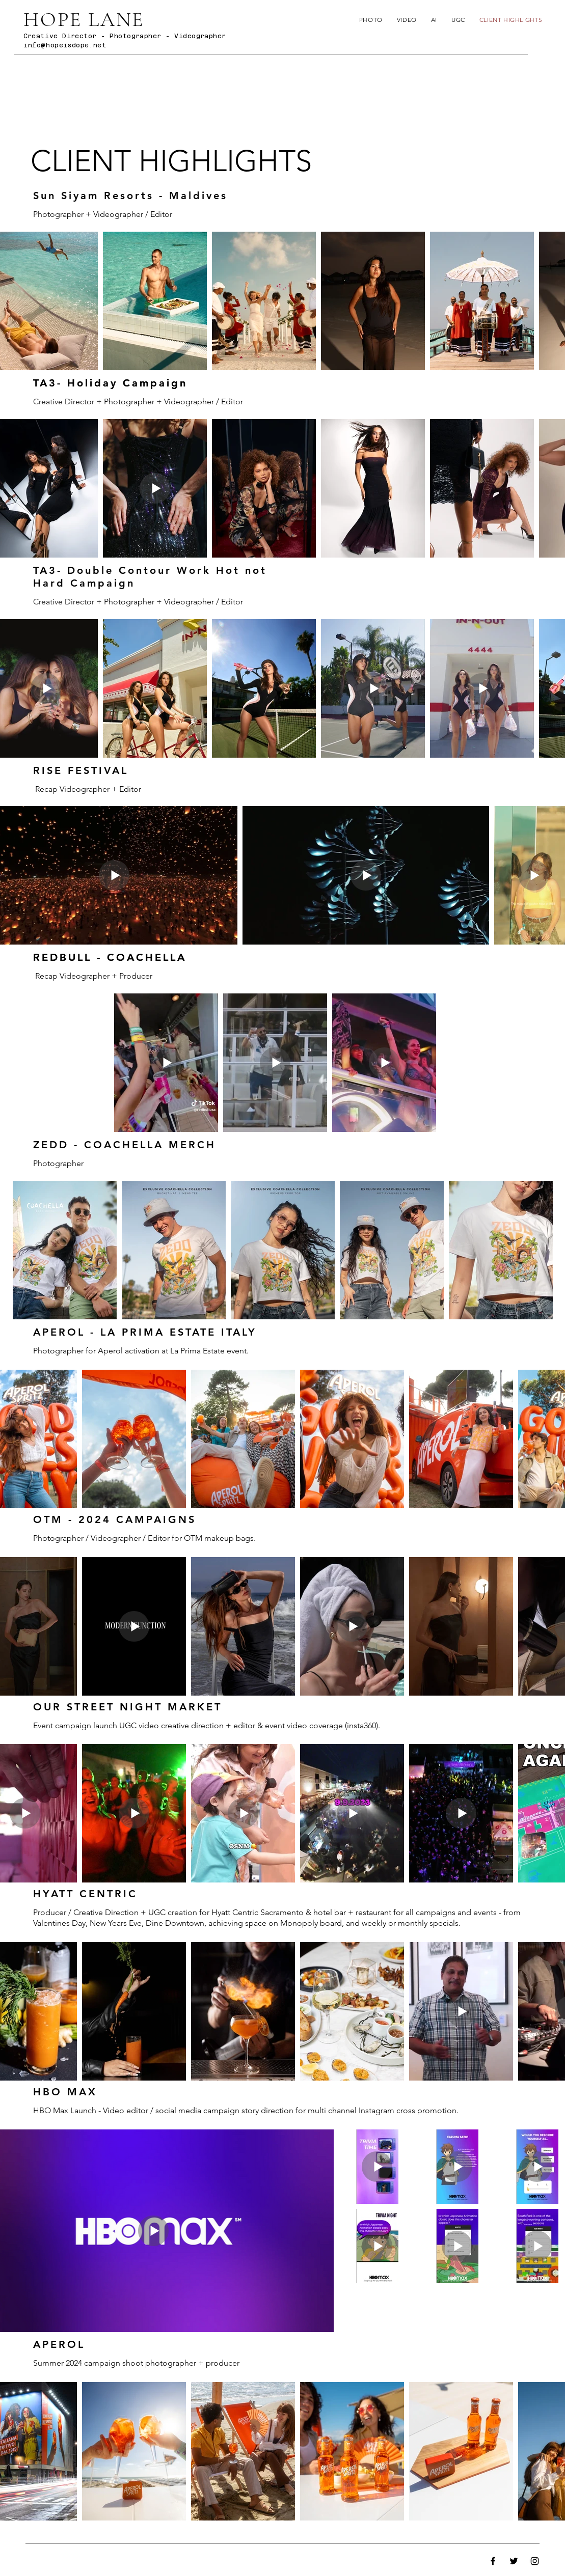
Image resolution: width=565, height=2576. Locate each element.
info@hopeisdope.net (64, 45)
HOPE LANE (83, 19)
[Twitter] (513, 2561)
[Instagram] (534, 2561)
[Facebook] (493, 2561)
